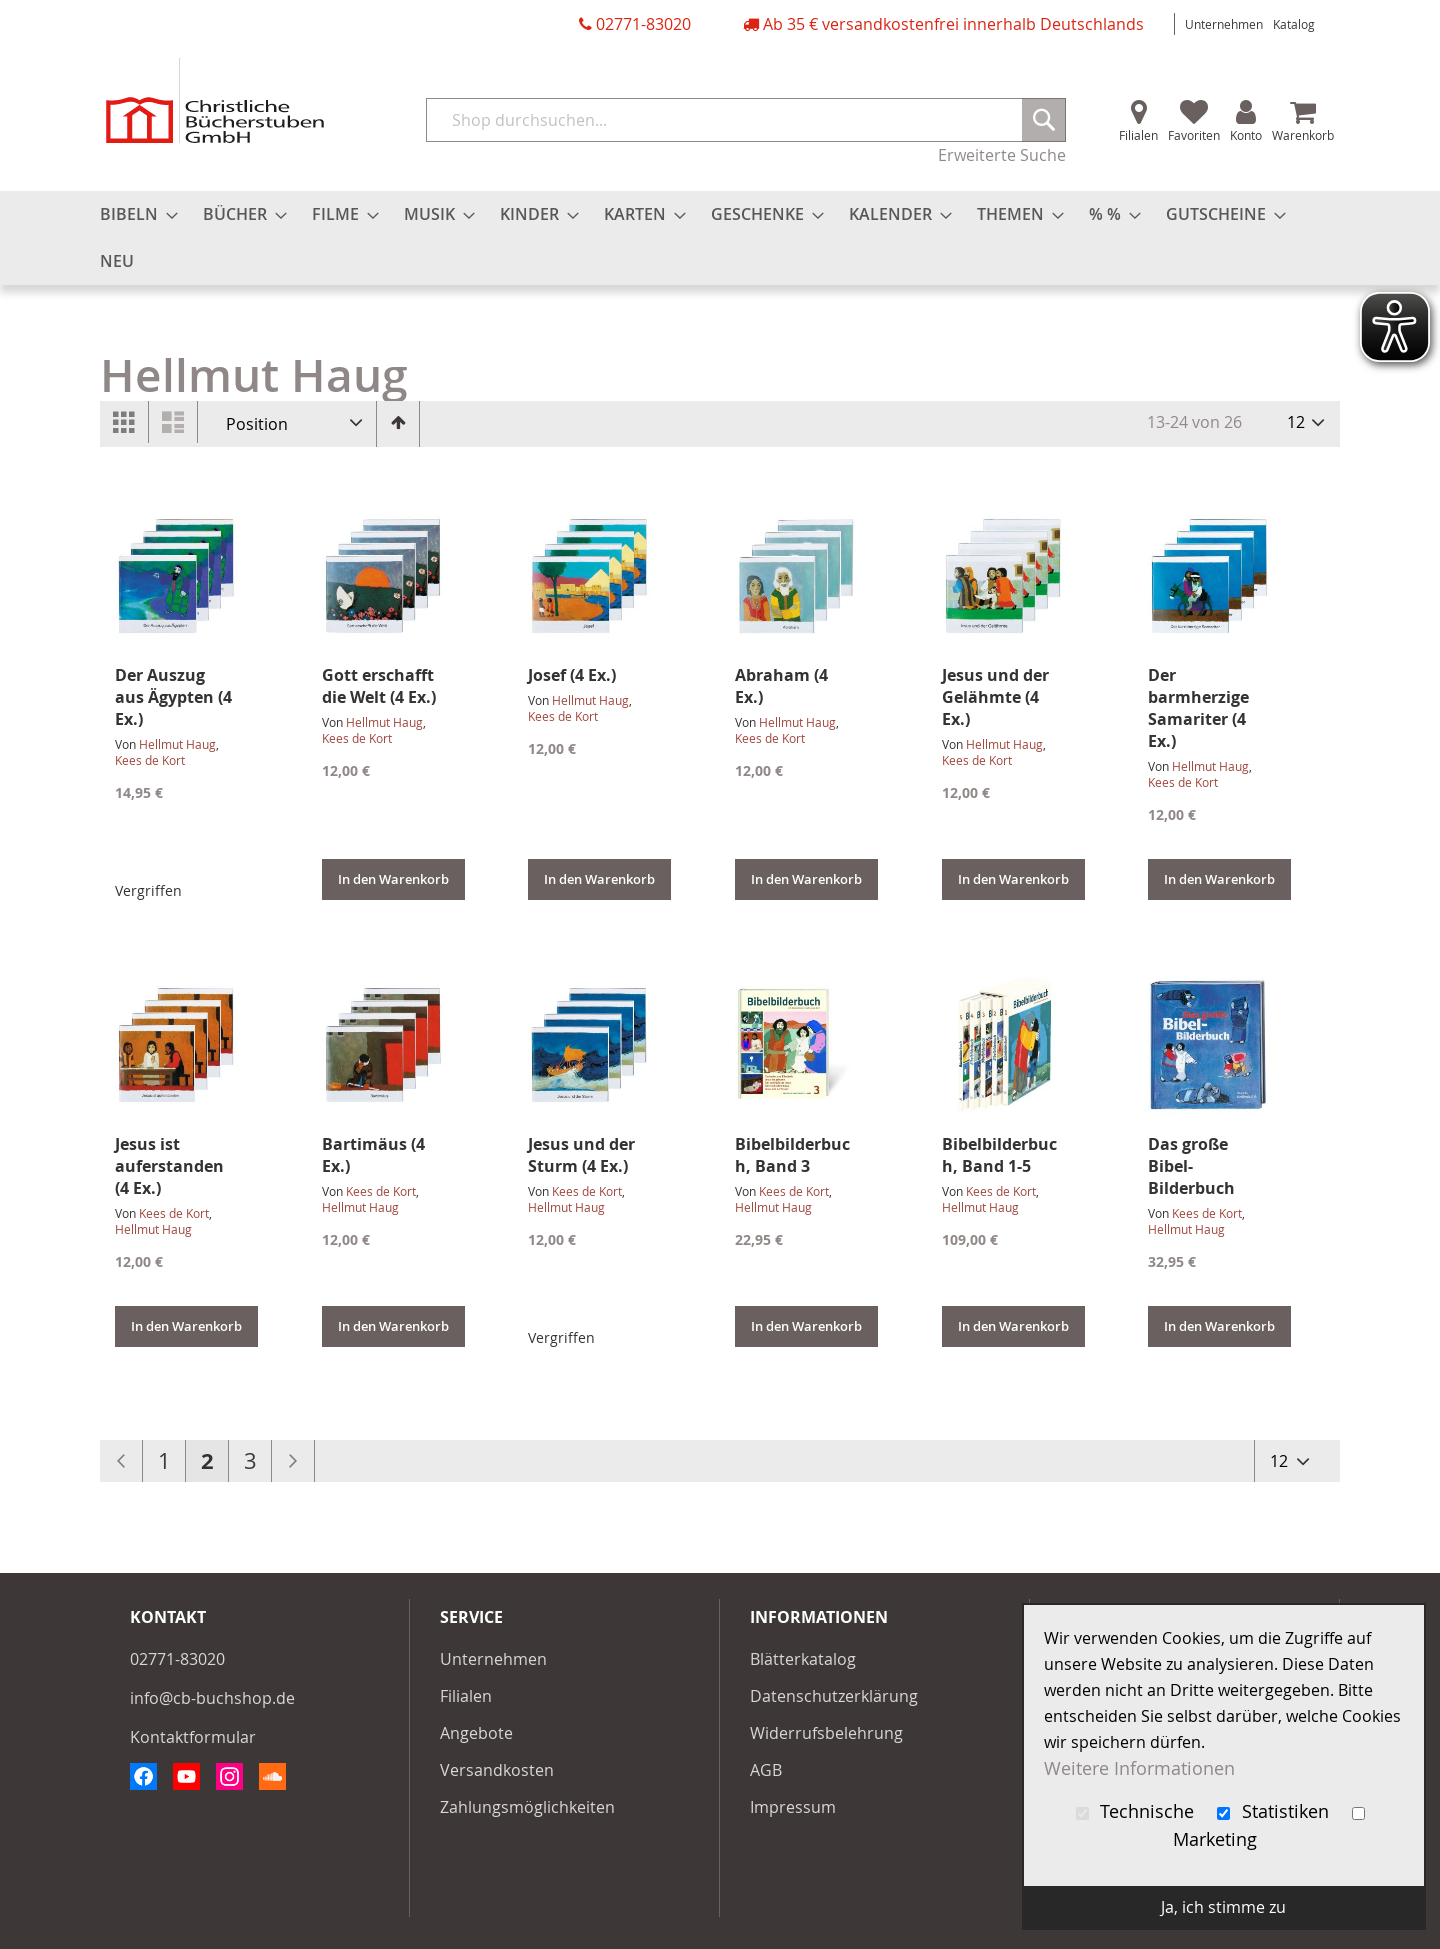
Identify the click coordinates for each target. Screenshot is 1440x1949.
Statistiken (1275, 1811)
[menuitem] (133, 214)
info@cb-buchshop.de (212, 1698)
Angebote (476, 1733)
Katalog (1294, 24)
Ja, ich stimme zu (1223, 1907)
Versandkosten (497, 1770)
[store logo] (215, 100)
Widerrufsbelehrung (826, 1733)
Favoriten (1194, 135)
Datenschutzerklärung (834, 1696)
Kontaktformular (193, 1737)
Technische (1138, 1811)
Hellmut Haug (177, 744)
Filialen (1138, 135)
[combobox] (746, 120)
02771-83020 (643, 24)
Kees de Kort (150, 760)
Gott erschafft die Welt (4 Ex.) (379, 686)
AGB (766, 1770)
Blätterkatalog (803, 1659)
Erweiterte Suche (1002, 155)
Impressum (793, 1807)
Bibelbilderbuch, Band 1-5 (999, 1155)
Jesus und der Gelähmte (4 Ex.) (995, 697)
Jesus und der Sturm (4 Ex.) (581, 1155)
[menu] (720, 238)
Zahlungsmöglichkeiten (527, 1807)
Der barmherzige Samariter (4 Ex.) (1198, 708)
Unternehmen (1224, 24)
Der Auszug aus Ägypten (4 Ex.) (173, 697)
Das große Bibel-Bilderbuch (1191, 1166)
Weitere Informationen (1139, 1768)
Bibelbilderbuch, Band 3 (792, 1155)
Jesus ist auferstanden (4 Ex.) (169, 1166)
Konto (1246, 135)
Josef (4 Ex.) (572, 675)
